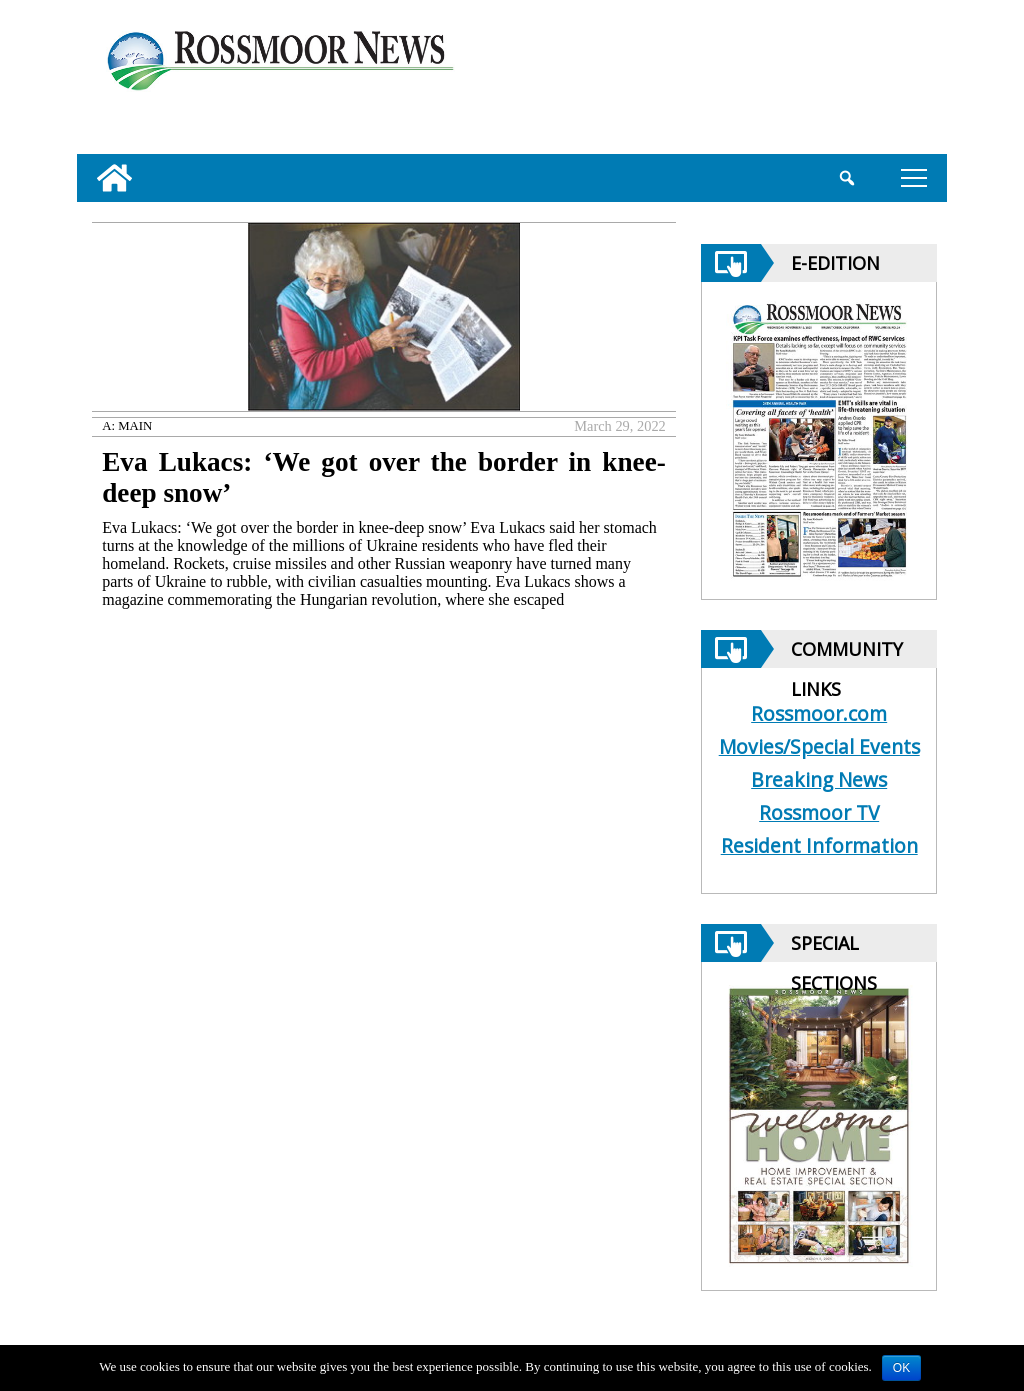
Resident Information (819, 845)
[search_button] (846, 178)
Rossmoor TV (819, 812)
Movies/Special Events (819, 746)
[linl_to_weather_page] (869, 81)
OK (901, 1368)
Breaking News (819, 779)
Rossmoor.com (819, 713)
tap (914, 177)
